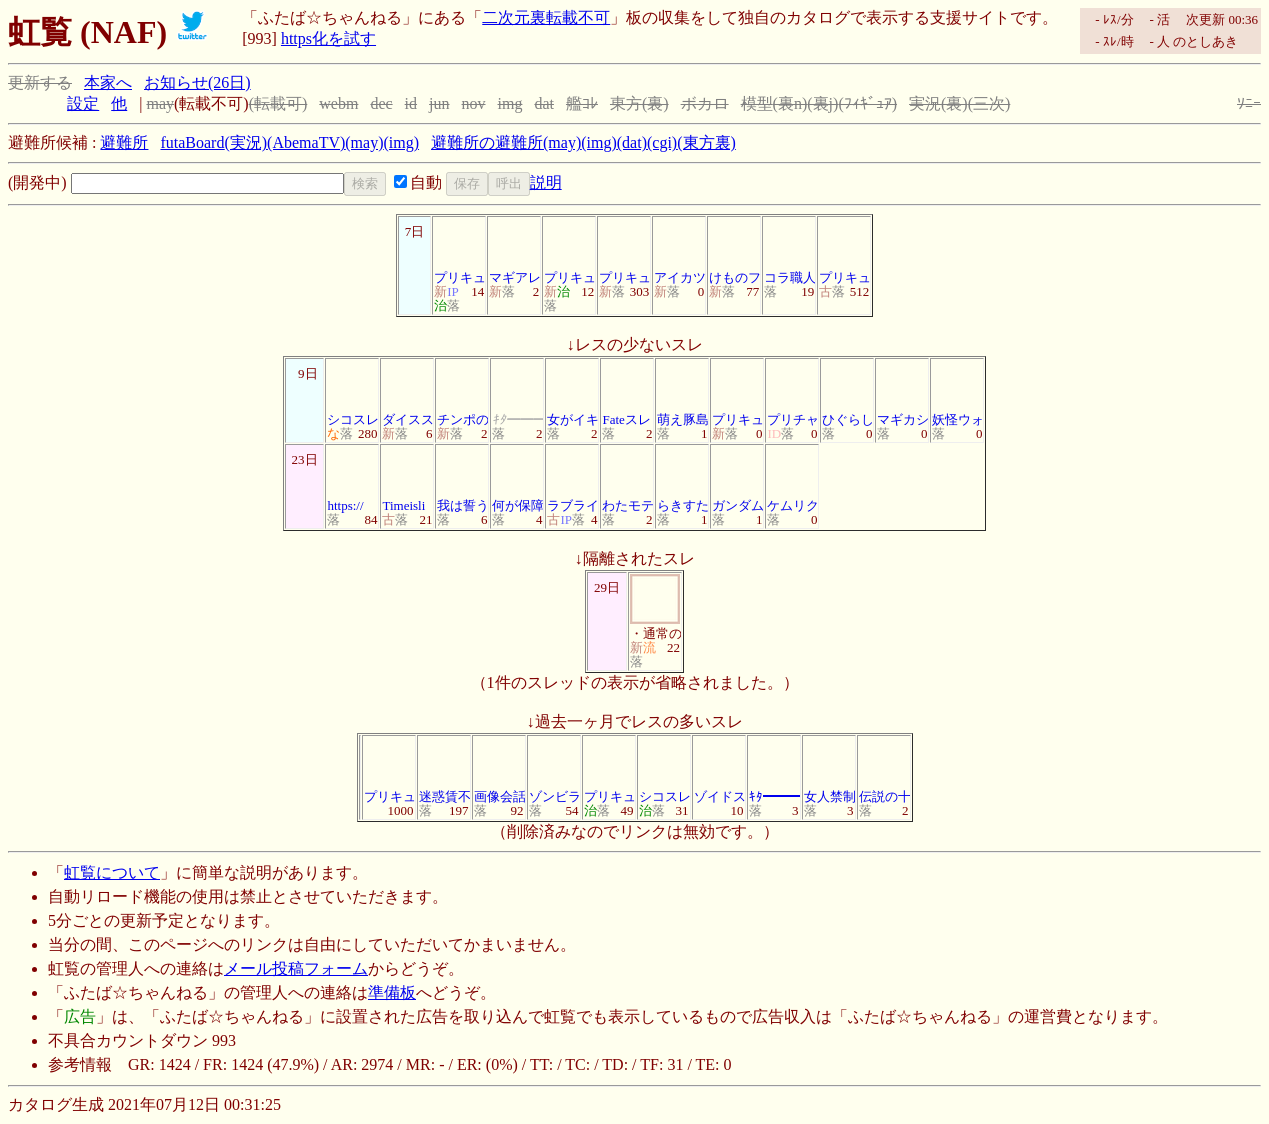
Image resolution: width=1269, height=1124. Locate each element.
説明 (546, 182)
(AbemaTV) (306, 142)
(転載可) (278, 103)
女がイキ (573, 393)
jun (439, 103)
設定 (83, 103)
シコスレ (353, 393)
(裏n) (790, 103)
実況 (925, 103)
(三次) (989, 103)
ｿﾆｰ (1249, 103)
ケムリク (793, 479)
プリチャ (793, 393)
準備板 (392, 992)
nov (474, 103)
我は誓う (463, 479)
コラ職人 (790, 251)
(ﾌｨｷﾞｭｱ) (867, 103)
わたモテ (628, 479)
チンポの (463, 393)
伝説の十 (885, 770)
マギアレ (515, 251)
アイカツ (680, 251)
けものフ (735, 251)
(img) (401, 142)
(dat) (632, 142)
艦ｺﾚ (582, 103)
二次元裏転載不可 (546, 17)
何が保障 (518, 479)
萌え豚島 (683, 393)
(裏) (655, 103)
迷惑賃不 (445, 770)
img (510, 103)
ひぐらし (848, 393)
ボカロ (705, 103)
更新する (40, 82)
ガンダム (738, 479)
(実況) (245, 142)
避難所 (124, 142)
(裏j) (822, 103)
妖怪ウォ (958, 393)
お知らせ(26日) (197, 82)
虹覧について (112, 872)
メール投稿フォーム (296, 968)
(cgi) (662, 142)
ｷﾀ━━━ (775, 770)
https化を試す (328, 38)
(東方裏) (706, 142)
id (411, 103)
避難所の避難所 (487, 142)
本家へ (108, 82)
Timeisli (407, 479)
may (160, 103)
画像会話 (500, 770)
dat (544, 103)
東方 (626, 103)
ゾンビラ (555, 770)
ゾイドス (720, 770)
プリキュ (460, 251)
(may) (364, 142)
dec (381, 103)
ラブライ (573, 479)
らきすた (683, 479)
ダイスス (408, 393)
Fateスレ (627, 393)
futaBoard (192, 142)
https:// (352, 479)
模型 (757, 103)
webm (338, 103)
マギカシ (903, 393)
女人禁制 (830, 770)
